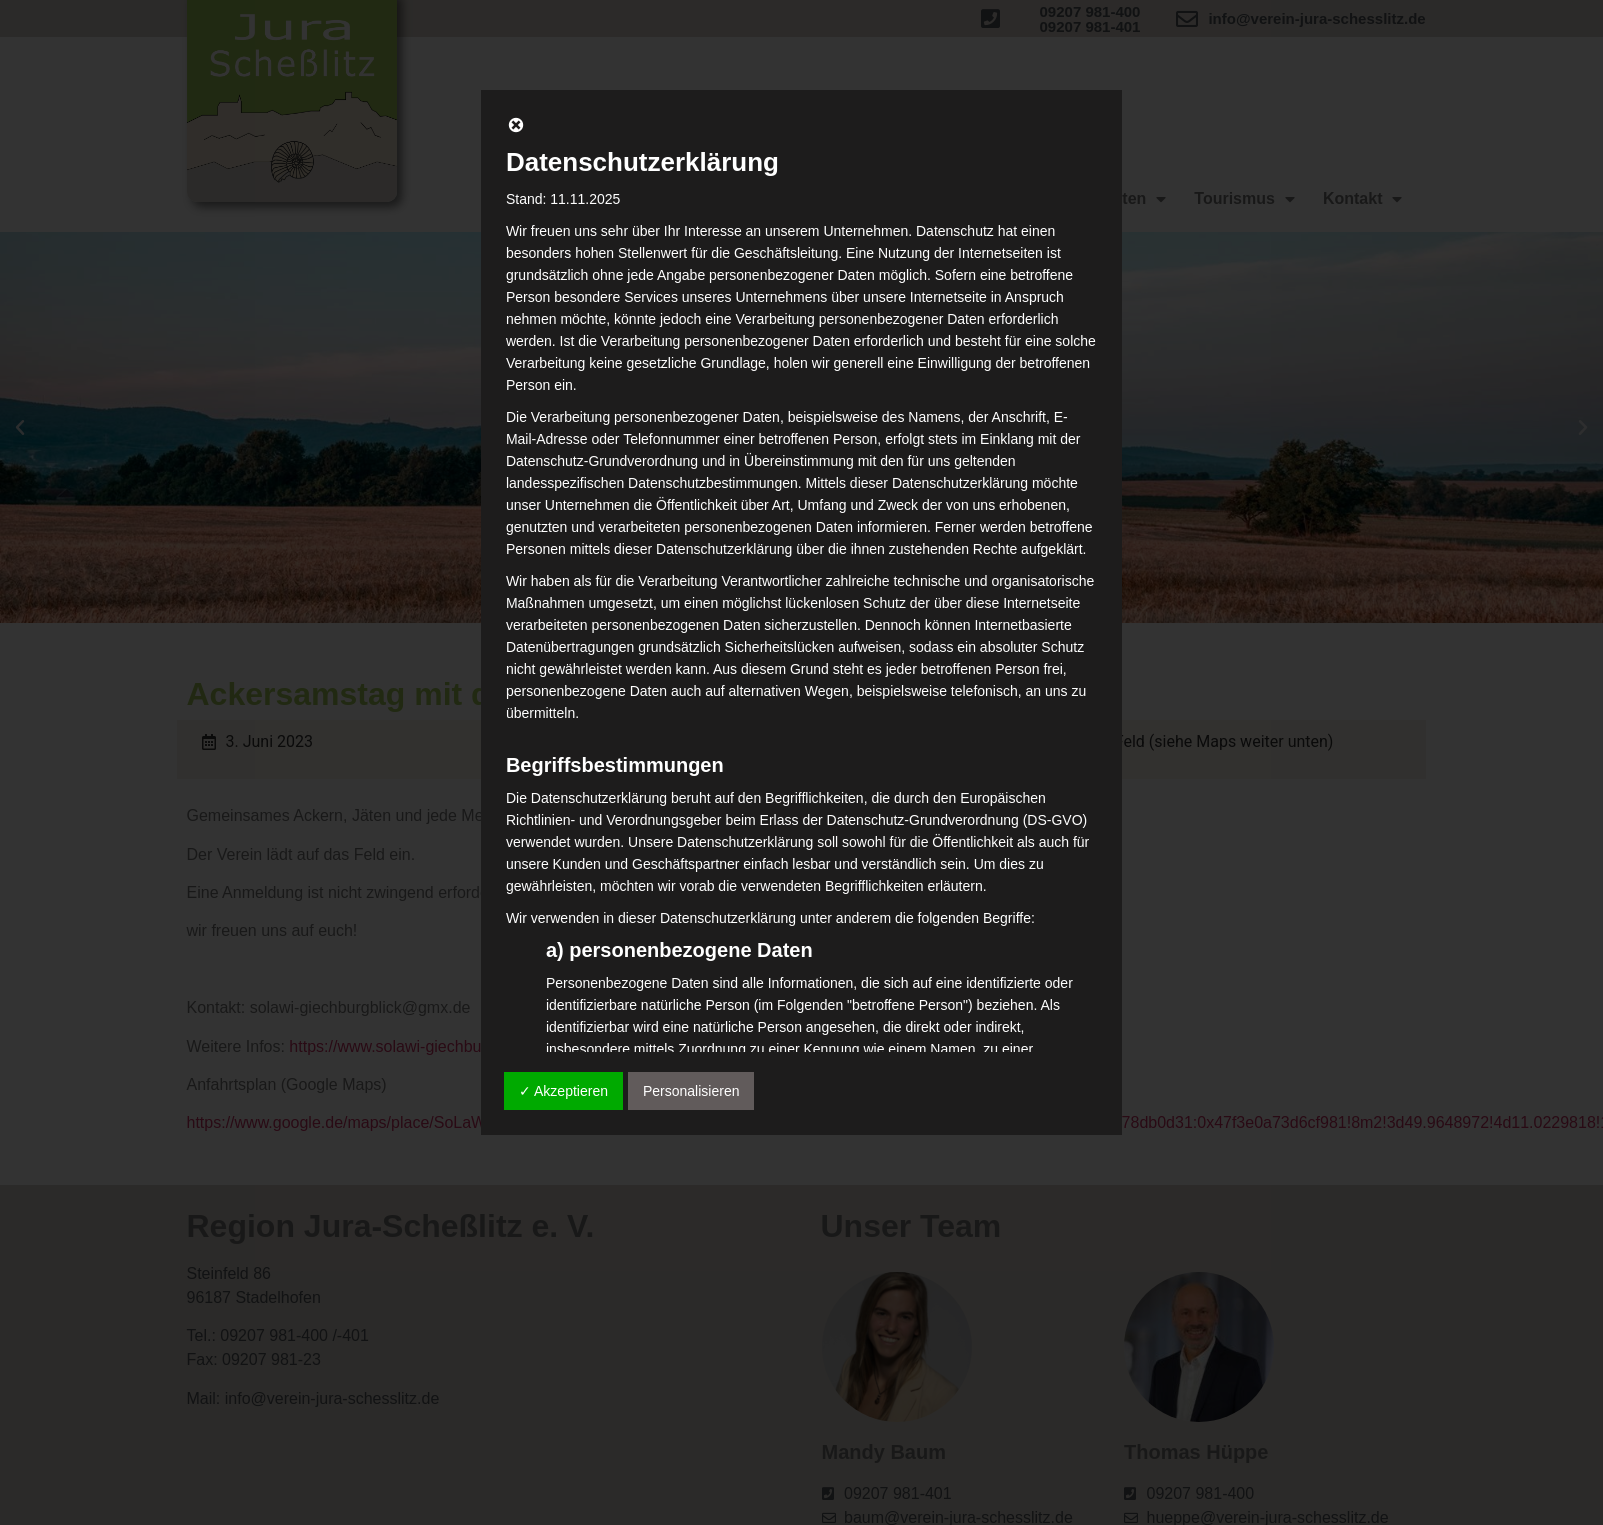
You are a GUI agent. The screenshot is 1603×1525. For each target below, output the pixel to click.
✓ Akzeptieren (563, 1091)
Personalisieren (691, 1091)
